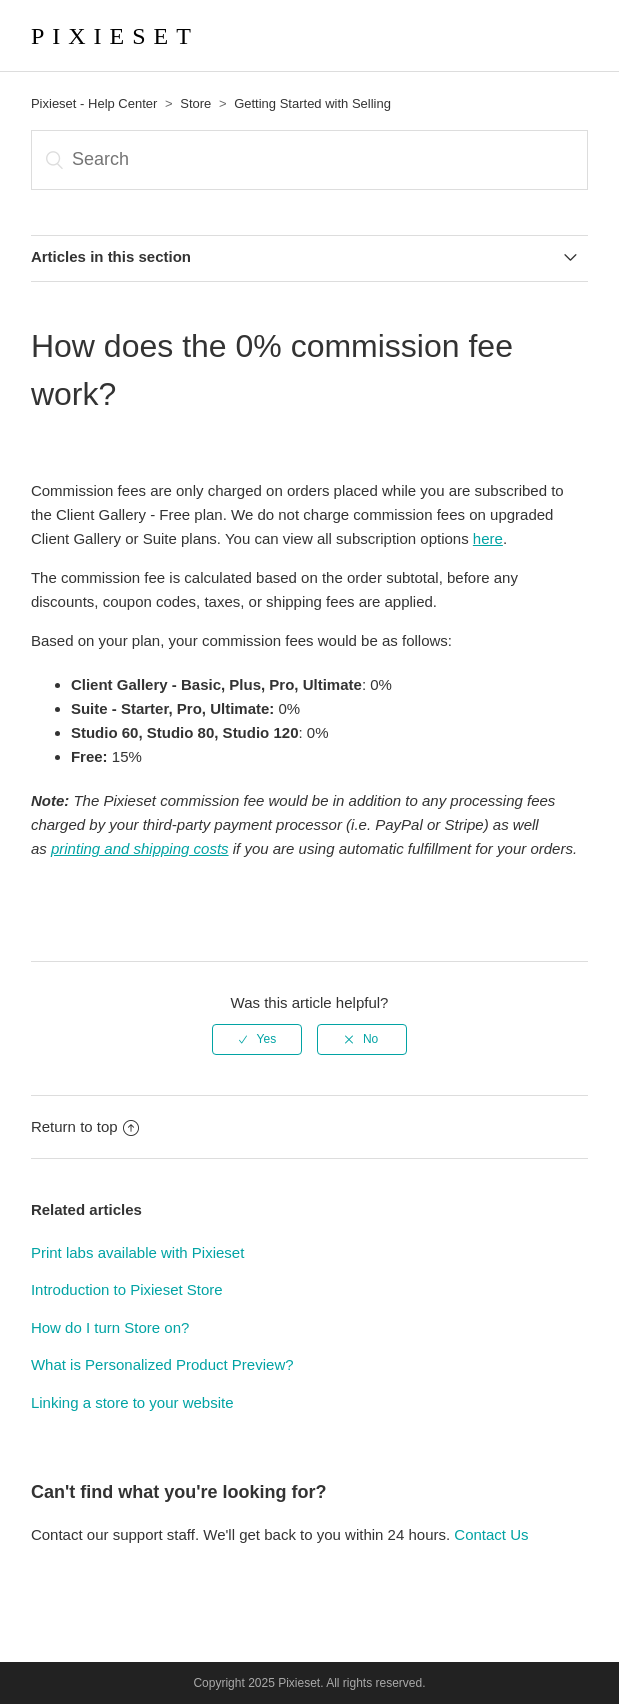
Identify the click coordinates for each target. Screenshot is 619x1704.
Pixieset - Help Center (94, 103)
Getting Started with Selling (312, 103)
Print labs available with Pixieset (137, 1252)
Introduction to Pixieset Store (127, 1289)
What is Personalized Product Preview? (162, 1364)
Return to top (85, 1126)
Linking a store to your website (132, 1402)
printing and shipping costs (140, 848)
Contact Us (491, 1534)
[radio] (257, 1039)
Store (195, 103)
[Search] (309, 160)
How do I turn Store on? (110, 1327)
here (488, 538)
